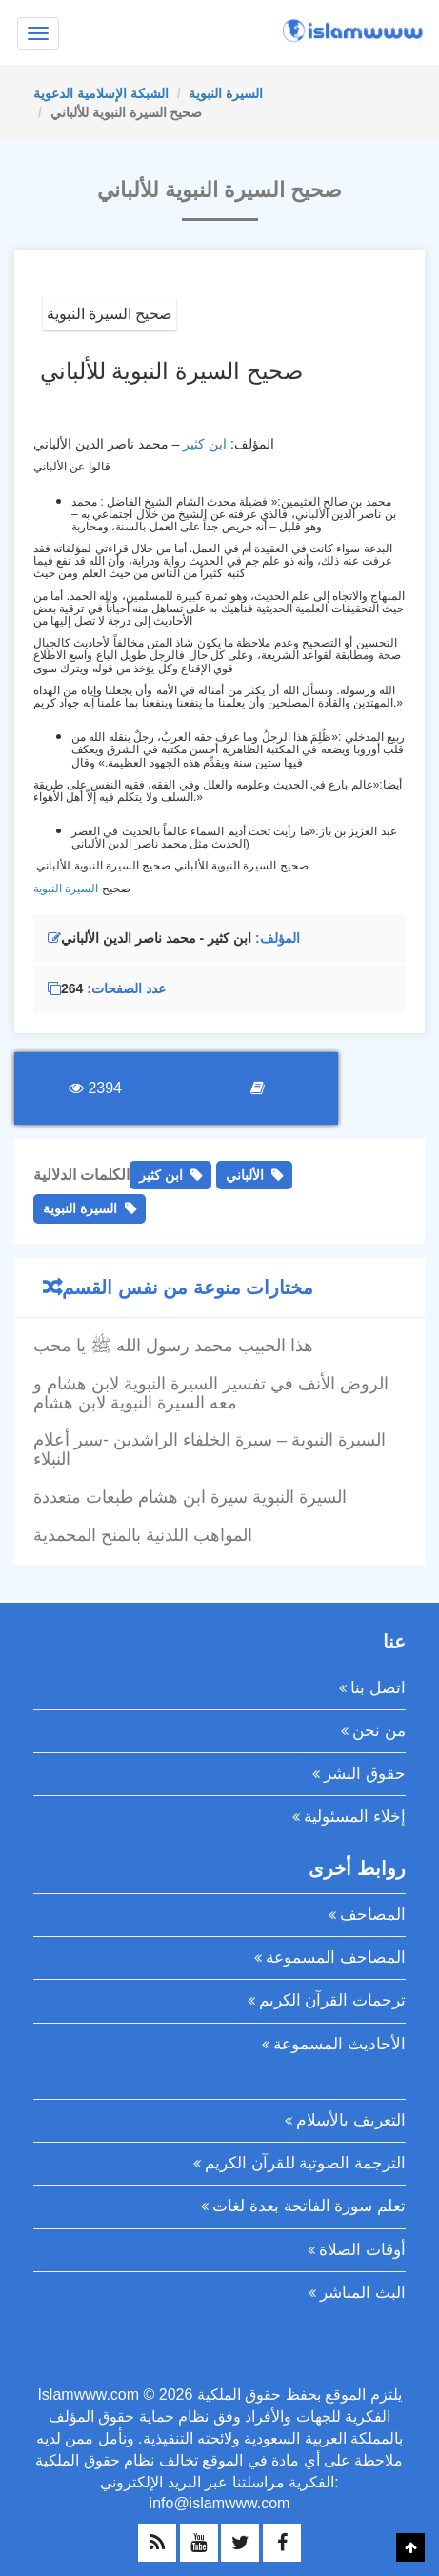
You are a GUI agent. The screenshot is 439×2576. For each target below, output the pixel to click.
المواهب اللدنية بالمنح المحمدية (142, 1535)
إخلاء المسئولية (355, 1816)
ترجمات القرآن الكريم (332, 2000)
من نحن (379, 1731)
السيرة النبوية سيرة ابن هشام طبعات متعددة (190, 1497)
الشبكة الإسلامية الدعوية (101, 93)
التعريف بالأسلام (351, 2120)
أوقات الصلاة (362, 2250)
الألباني (245, 1175)
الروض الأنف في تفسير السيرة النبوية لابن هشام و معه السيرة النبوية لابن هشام (211, 1393)
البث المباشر (363, 2293)
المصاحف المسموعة (336, 1957)
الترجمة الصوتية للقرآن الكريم (305, 2163)
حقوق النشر (365, 1774)
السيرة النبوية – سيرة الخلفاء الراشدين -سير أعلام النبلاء (209, 1449)
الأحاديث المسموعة (339, 2044)
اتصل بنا (378, 1688)
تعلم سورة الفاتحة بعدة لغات (309, 2206)
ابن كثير (205, 443)
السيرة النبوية (226, 93)
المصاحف (373, 1915)
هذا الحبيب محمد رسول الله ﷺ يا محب (173, 1345)
